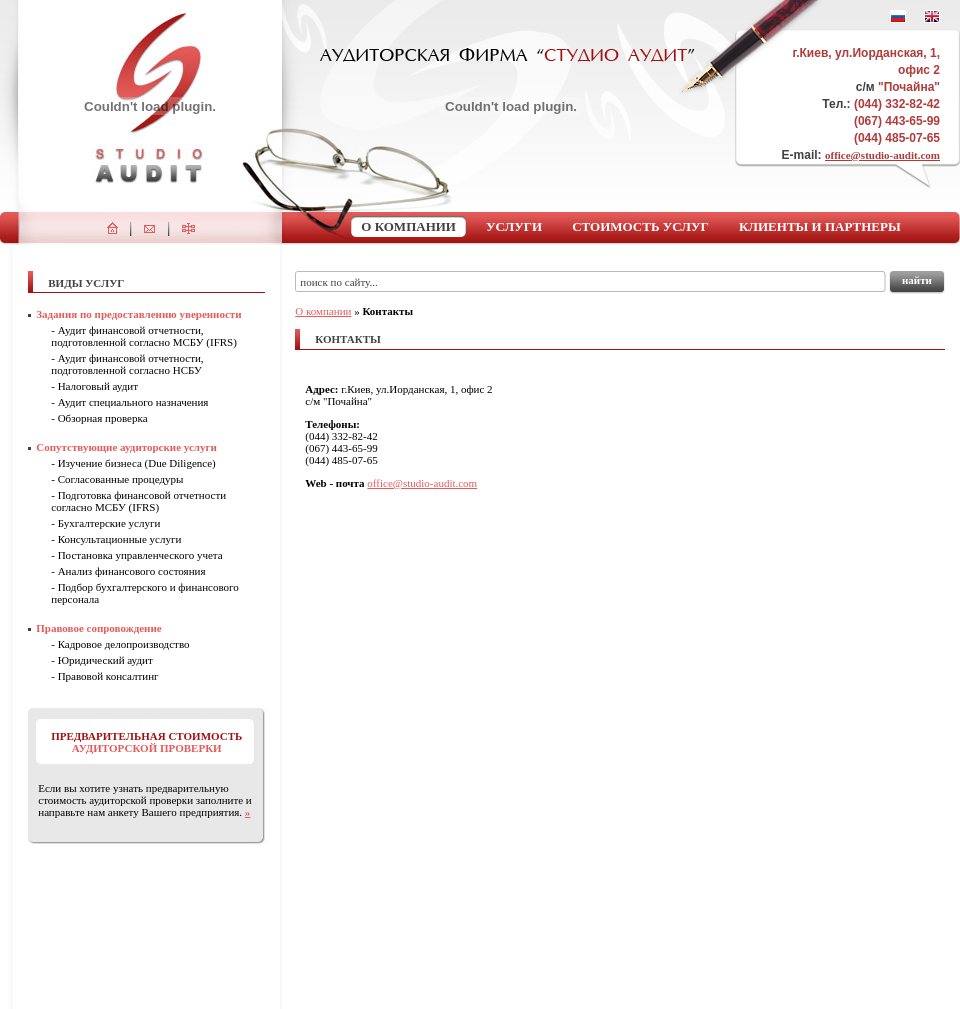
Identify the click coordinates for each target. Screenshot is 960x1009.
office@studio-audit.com (882, 155)
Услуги (514, 226)
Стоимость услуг (640, 226)
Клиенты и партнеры (820, 226)
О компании (408, 226)
